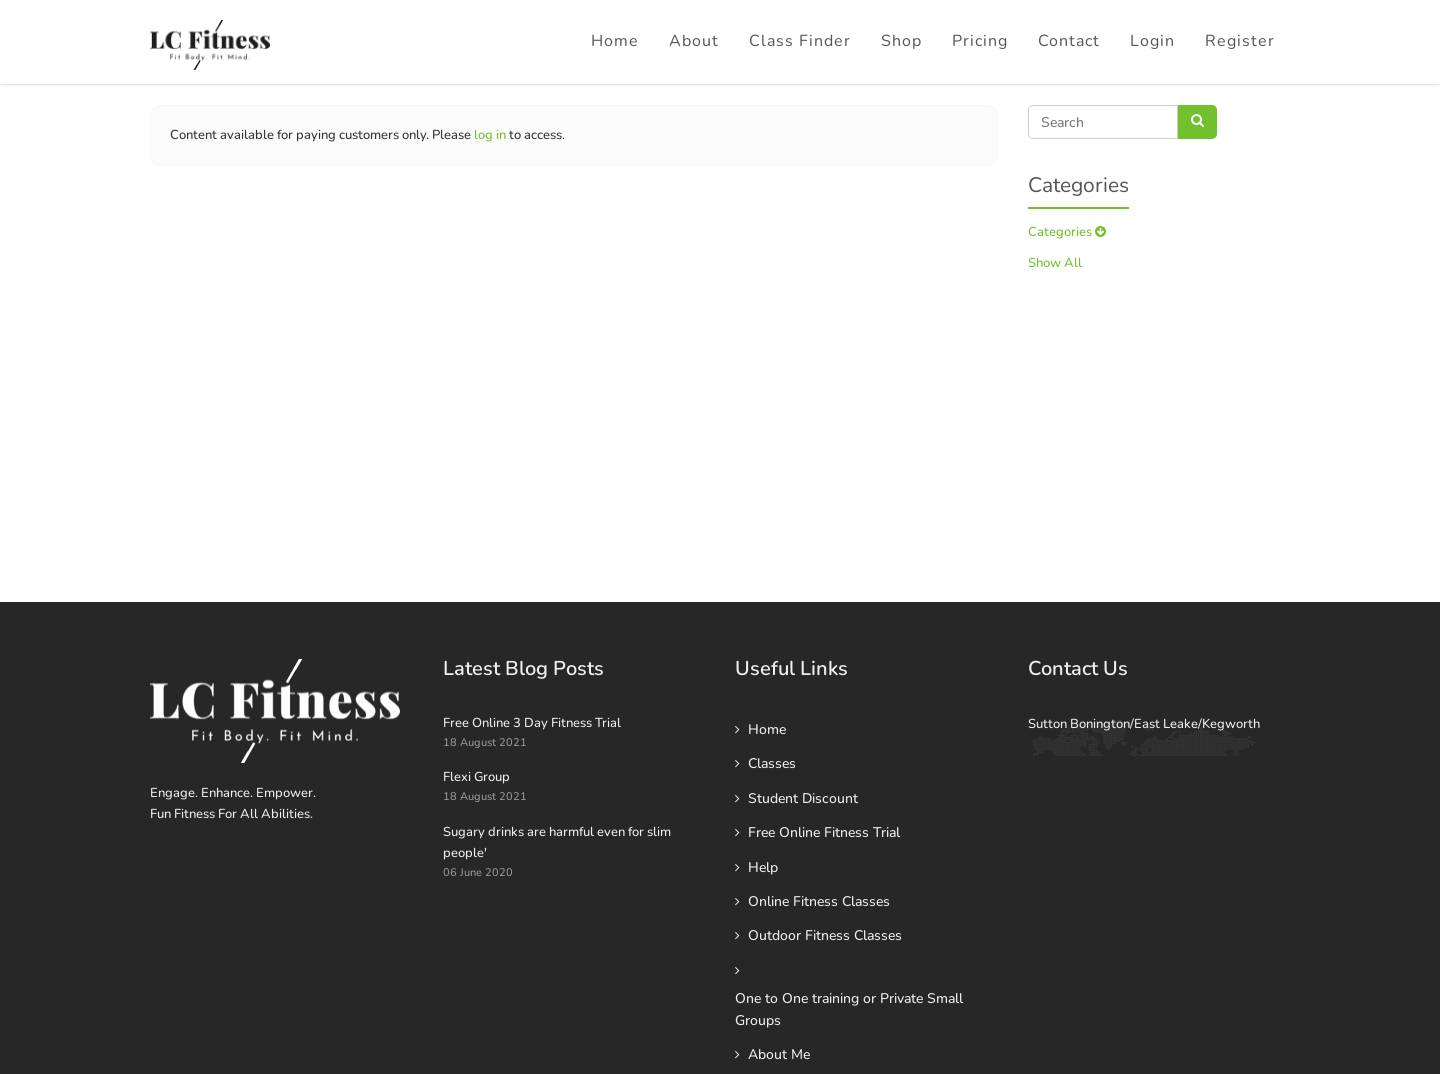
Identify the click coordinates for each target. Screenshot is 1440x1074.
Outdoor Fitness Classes (825, 935)
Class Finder (800, 41)
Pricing (980, 41)
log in (490, 135)
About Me (779, 1054)
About (694, 41)
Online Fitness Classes (819, 901)
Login (1152, 41)
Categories (1067, 232)
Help (763, 867)
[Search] (1103, 122)
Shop (901, 41)
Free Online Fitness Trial (824, 832)
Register (1240, 41)
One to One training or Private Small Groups (849, 1009)
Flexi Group (476, 777)
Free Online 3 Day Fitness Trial (532, 723)
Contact (1069, 41)
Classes (772, 763)
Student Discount (803, 798)
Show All (1055, 263)
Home (615, 41)
